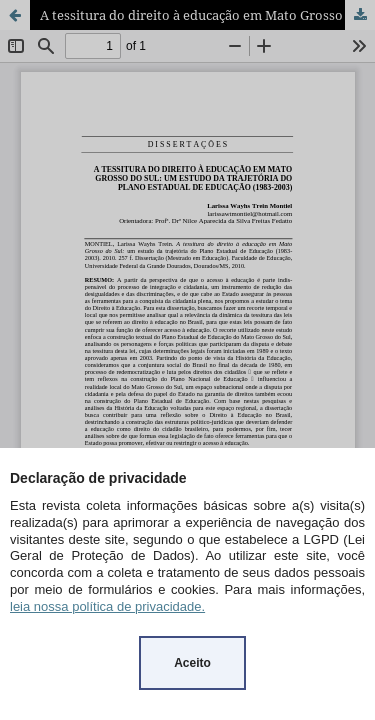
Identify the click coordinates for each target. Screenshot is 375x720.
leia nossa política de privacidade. (107, 606)
